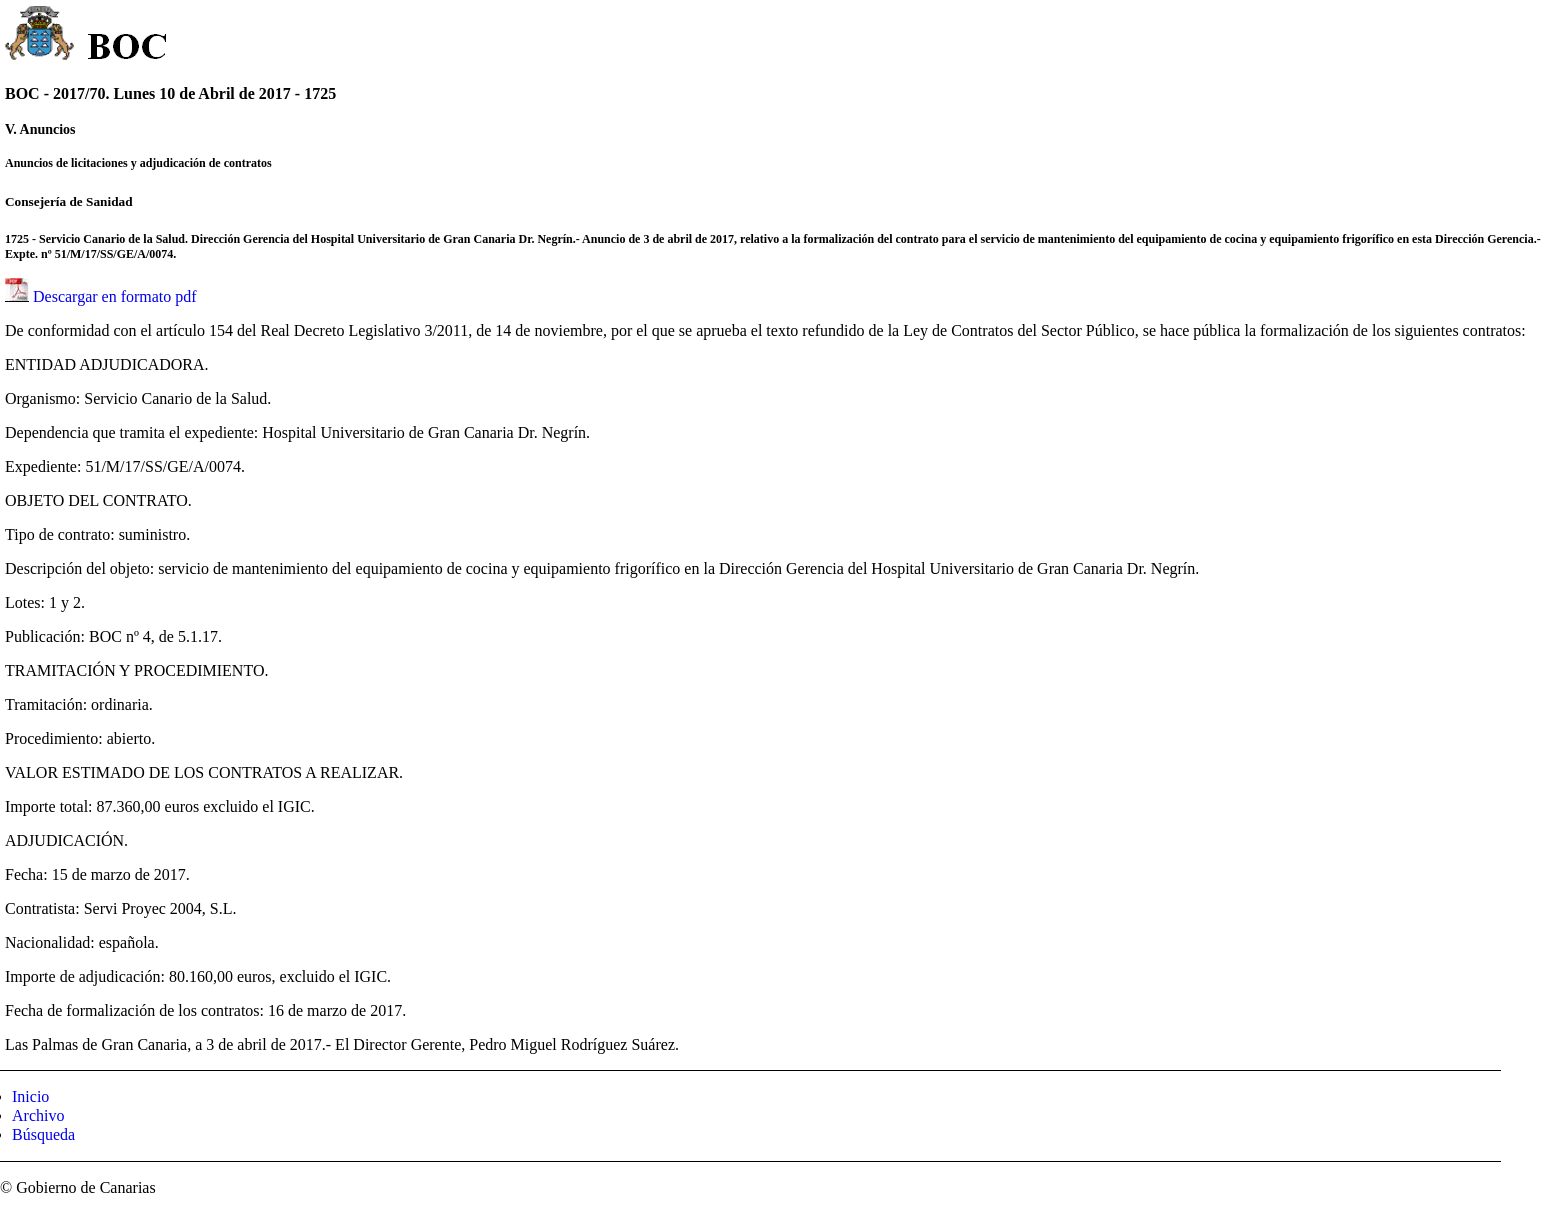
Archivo (38, 1115)
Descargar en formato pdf (115, 296)
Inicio (30, 1096)
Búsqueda (43, 1134)
